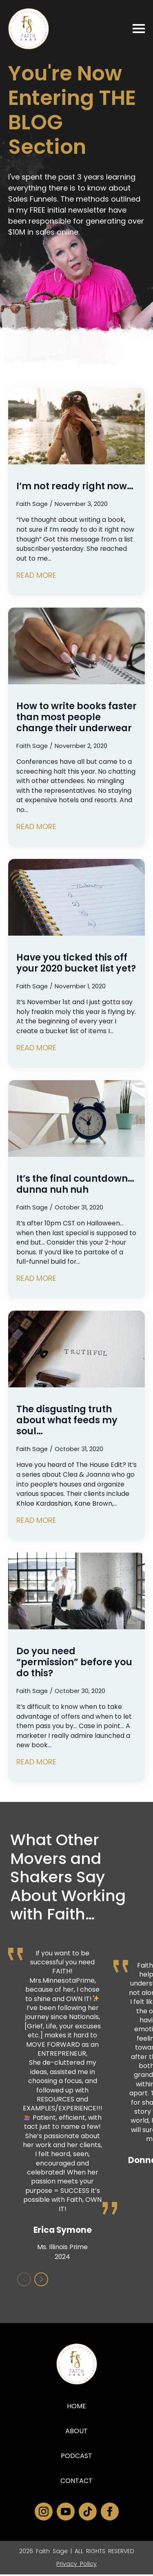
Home (76, 2407)
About (76, 2432)
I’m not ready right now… (74, 486)
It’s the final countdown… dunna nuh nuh (75, 1184)
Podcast (76, 2457)
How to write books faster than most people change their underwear (76, 717)
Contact (76, 2482)
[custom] (88, 2513)
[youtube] (66, 2513)
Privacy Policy (76, 2565)
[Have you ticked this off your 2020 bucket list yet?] (76, 897)
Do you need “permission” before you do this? (74, 1662)
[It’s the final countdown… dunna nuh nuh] (76, 1118)
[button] (41, 2281)
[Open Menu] (139, 28)
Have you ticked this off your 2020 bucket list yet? (76, 963)
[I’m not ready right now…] (76, 426)
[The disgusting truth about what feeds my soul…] (76, 1349)
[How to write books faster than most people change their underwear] (76, 646)
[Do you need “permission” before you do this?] (76, 1591)
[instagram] (44, 2513)
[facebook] (110, 2513)
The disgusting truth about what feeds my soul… (67, 1420)
